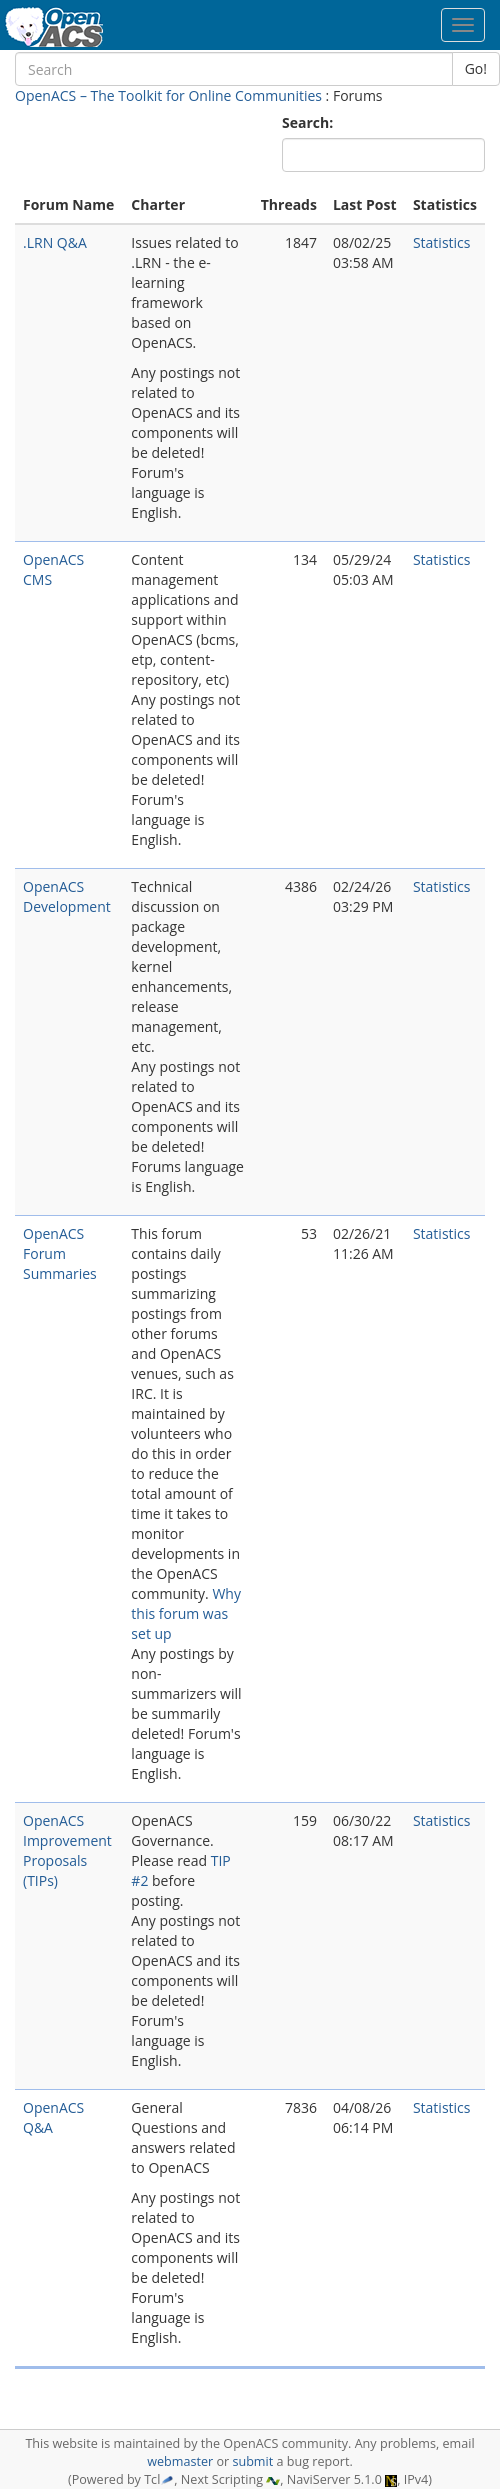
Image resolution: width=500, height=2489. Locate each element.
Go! (476, 68)
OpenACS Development (67, 896)
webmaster (180, 2461)
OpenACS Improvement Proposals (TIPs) (67, 1850)
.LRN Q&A (55, 242)
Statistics (442, 242)
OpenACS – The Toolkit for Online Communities (168, 95)
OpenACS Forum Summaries (60, 1253)
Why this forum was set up (186, 1613)
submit (252, 2461)
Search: (309, 122)
